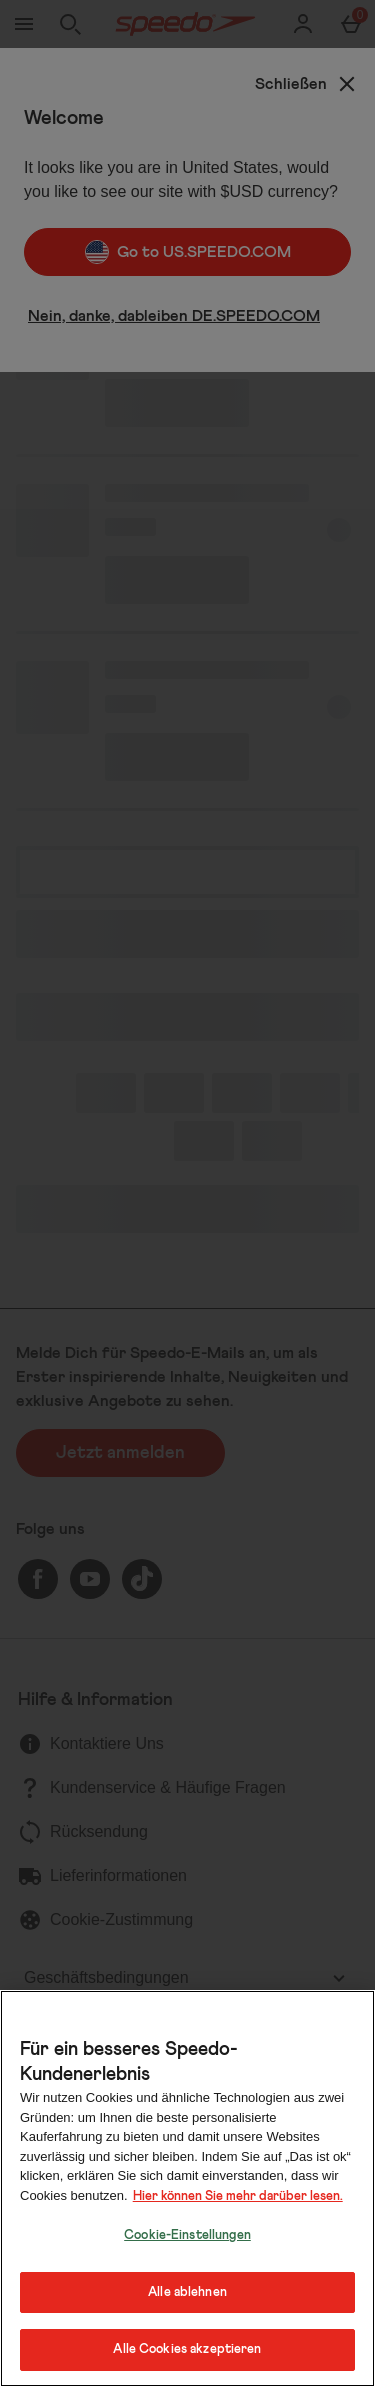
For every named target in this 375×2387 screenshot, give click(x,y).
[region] (187, 2188)
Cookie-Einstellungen (187, 2235)
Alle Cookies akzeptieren (187, 2349)
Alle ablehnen (187, 2292)
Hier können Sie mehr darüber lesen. (238, 2196)
